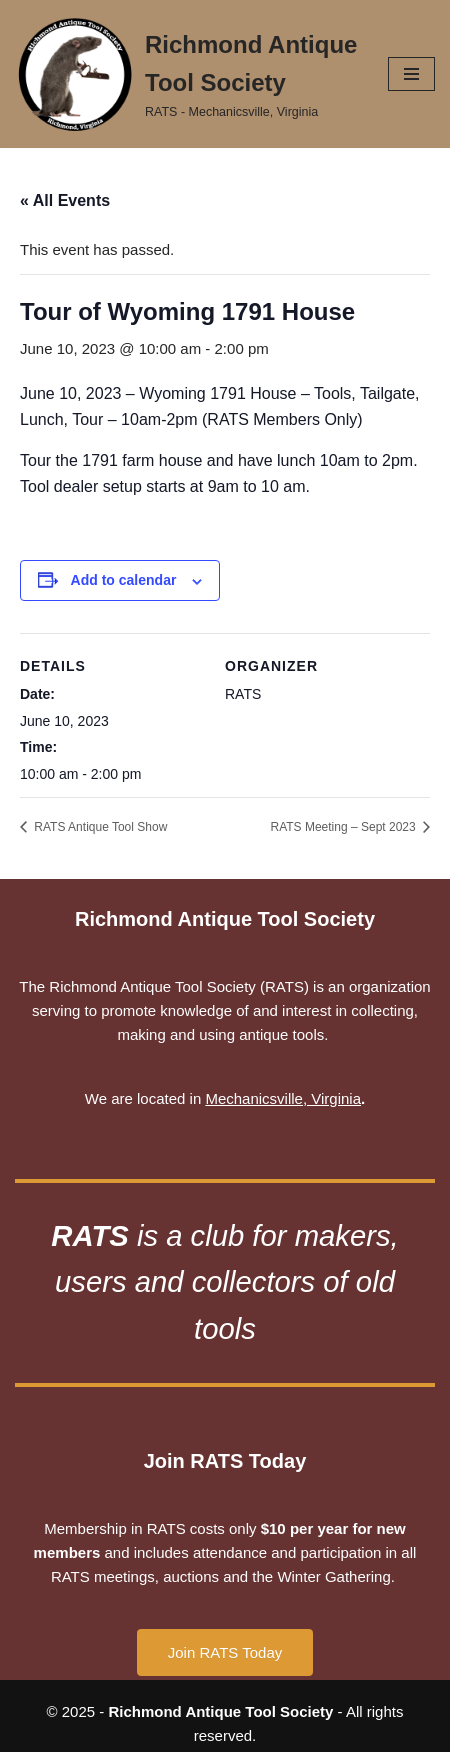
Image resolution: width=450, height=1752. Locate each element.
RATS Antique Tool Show (99, 827)
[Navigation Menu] (411, 74)
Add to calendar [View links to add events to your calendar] (124, 580)
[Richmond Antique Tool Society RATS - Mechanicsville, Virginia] (186, 74)
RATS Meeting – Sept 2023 (344, 827)
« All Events (65, 200)
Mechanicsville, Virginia (283, 1098)
